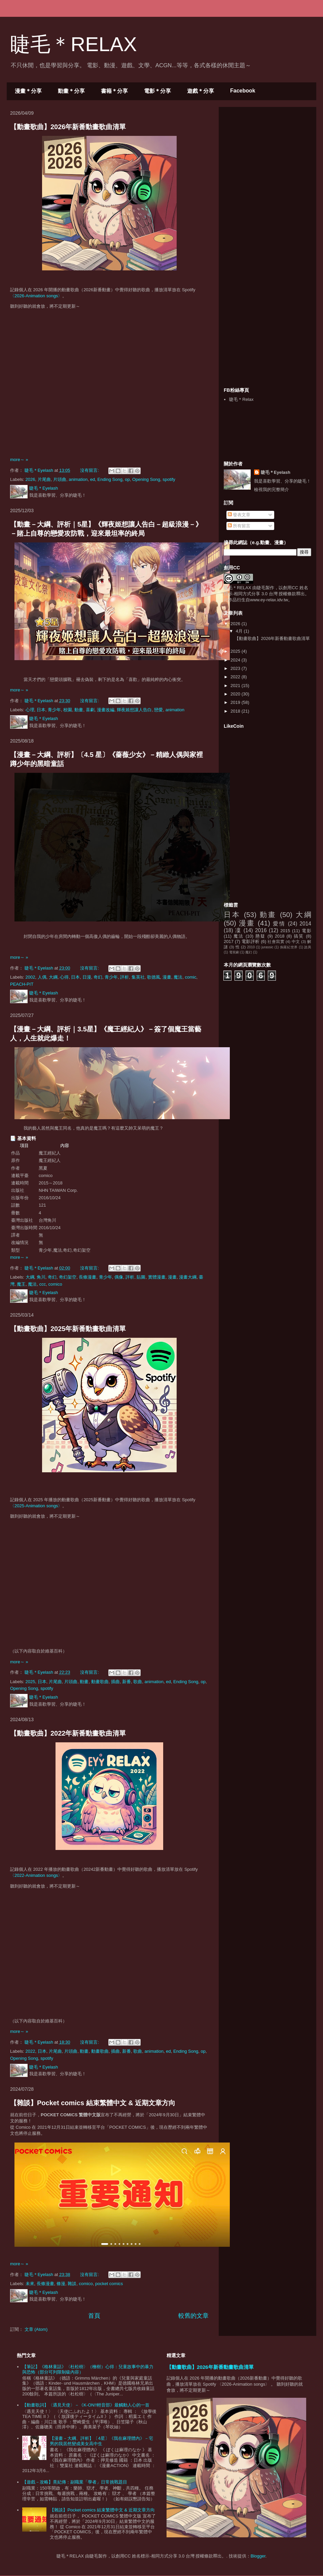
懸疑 (260, 936)
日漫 (86, 977)
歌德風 (153, 977)
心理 (30, 709)
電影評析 (251, 941)
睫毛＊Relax (241, 399)
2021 (236, 685)
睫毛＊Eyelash (275, 472)
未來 (30, 2283)
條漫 (61, 2283)
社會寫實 (275, 941)
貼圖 (141, 1277)
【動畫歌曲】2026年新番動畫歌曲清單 (68, 126)
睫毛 (261, 587)
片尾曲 (44, 479)
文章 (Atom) (36, 2329)
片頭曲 (59, 479)
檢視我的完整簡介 (271, 489)
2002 (30, 977)
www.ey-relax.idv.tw (269, 599)
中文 (296, 941)
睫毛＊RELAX (237, 587)
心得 (64, 977)
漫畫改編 (105, 709)
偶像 (118, 1277)
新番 (126, 1681)
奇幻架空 (67, 1277)
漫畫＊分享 (28, 91)
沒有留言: (90, 470)
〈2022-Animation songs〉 (36, 1875)
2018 (236, 711)
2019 (236, 702)
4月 (240, 631)
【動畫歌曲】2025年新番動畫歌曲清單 (68, 1328)
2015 (285, 930)
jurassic (267, 947)
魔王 (21, 1284)
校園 (67, 709)
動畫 (78, 709)
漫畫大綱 (187, 1277)
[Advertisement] (267, 246)
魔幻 (248, 952)
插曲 (115, 1681)
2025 (30, 1681)
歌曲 (137, 1681)
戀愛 (158, 709)
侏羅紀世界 (289, 947)
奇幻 (98, 977)
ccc (42, 1284)
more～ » (19, 459)
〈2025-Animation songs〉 (36, 1505)
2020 (236, 693)
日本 (41, 709)
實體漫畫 (157, 1277)
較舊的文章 (193, 2315)
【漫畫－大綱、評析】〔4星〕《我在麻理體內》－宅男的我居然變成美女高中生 (101, 2441)
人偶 (42, 977)
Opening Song (146, 479)
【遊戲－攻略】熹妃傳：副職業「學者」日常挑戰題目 (74, 2482)
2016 (261, 930)
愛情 (279, 923)
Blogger (258, 2556)
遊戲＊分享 (200, 91)
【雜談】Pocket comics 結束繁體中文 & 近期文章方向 (92, 2103)
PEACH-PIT (21, 984)
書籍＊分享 (114, 91)
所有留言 (239, 525)
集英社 (138, 977)
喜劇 (90, 709)
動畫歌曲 (100, 1681)
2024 (236, 659)
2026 (30, 479)
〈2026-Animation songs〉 (36, 295)
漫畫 (167, 977)
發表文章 (239, 514)
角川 (41, 1277)
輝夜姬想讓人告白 (134, 709)
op (127, 479)
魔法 (178, 977)
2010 (251, 947)
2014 (305, 923)
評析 (124, 977)
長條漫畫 (87, 1277)
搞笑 (299, 936)
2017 (229, 941)
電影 (306, 930)
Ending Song (109, 479)
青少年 (54, 709)
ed (92, 479)
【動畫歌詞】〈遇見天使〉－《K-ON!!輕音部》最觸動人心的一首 (85, 2405)
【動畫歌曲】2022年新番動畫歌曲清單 (68, 1733)
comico (55, 1284)
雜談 (72, 2283)
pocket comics (109, 2283)
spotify (169, 479)
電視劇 (234, 952)
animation (78, 479)
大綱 (53, 977)
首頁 (94, 2315)
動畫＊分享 (71, 91)
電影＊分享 (157, 91)
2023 (236, 668)
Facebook (242, 90)
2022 (30, 2051)
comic (190, 977)
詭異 (307, 947)
